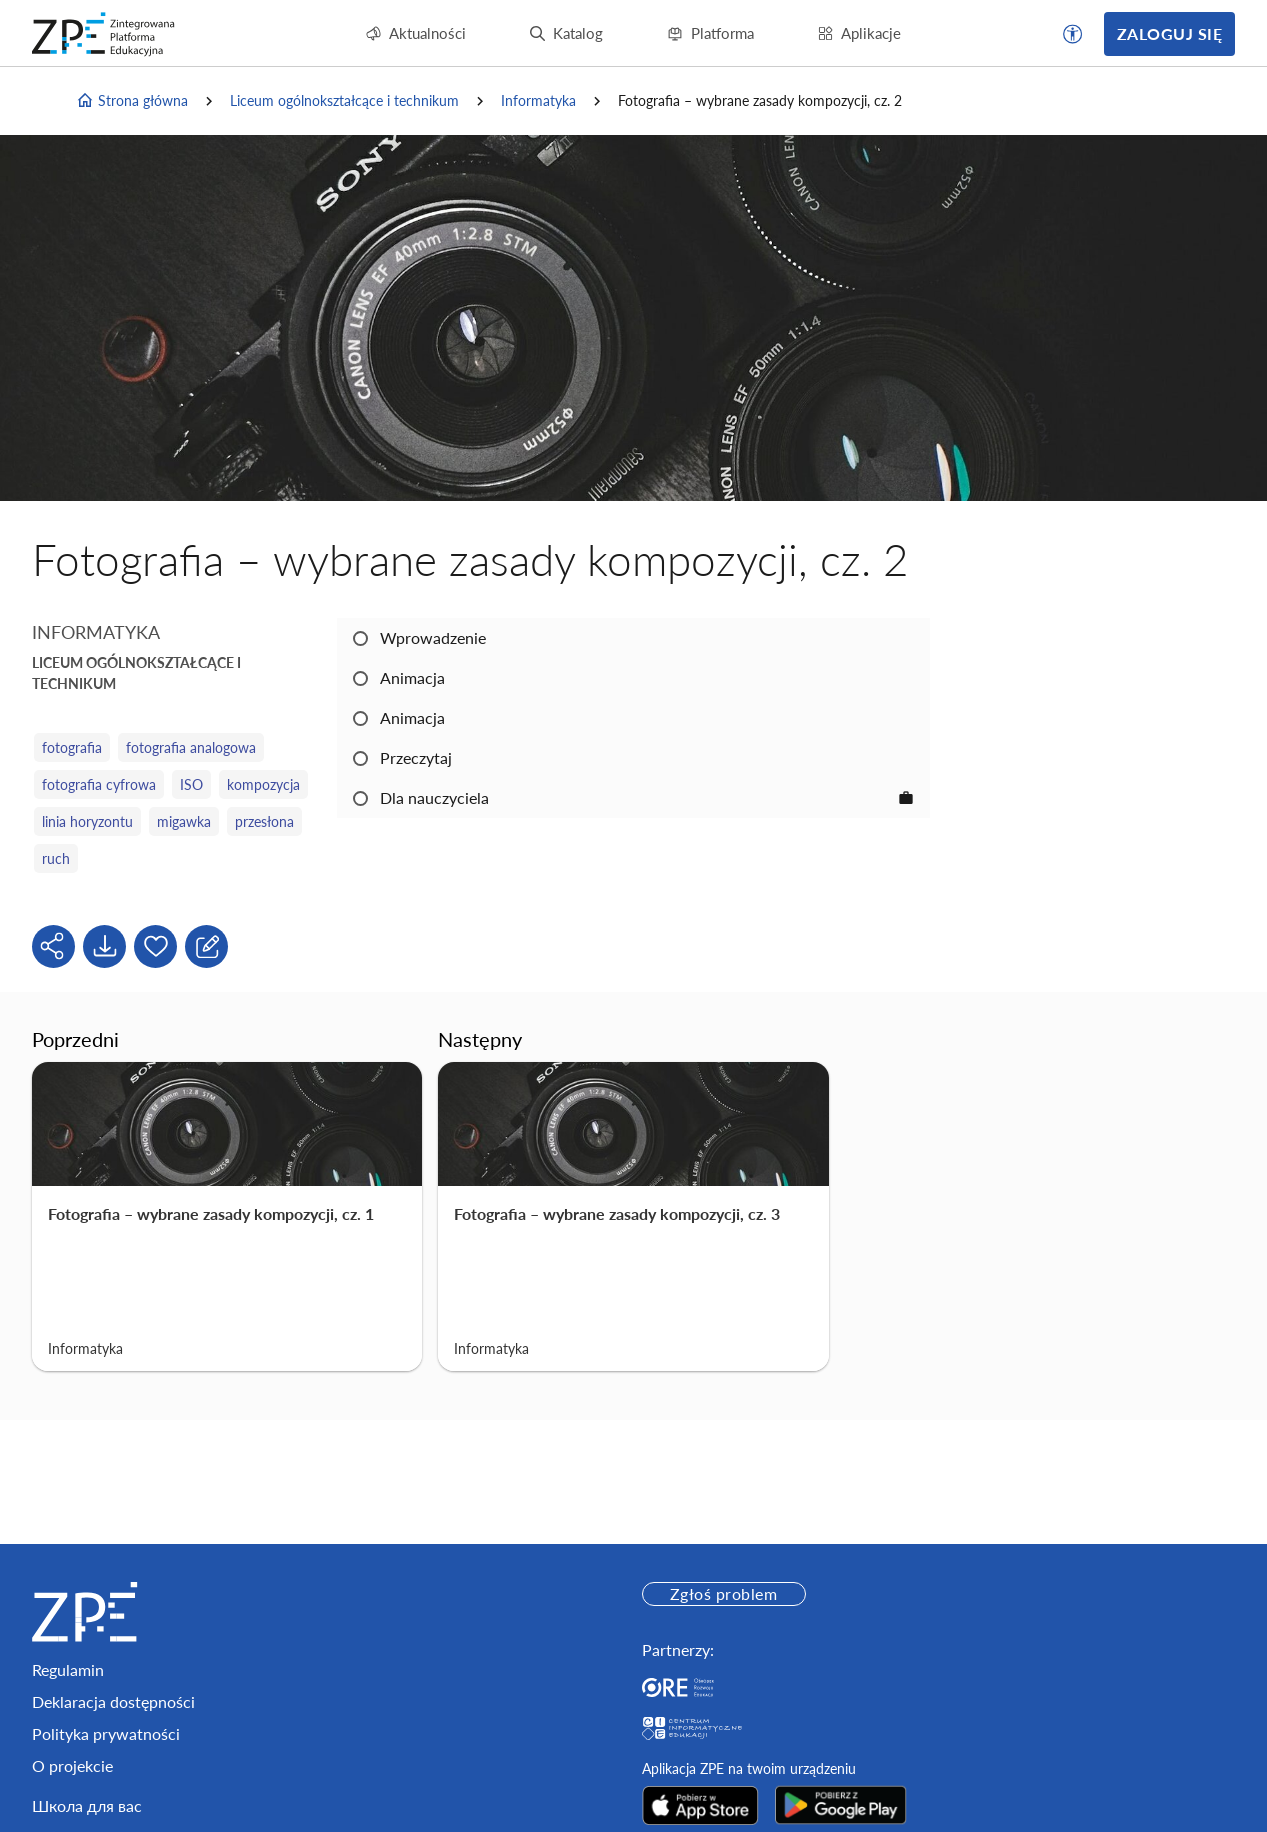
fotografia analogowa (191, 747)
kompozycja (263, 784)
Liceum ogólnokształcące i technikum (344, 100)
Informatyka (538, 100)
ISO (191, 784)
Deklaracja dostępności (113, 1701)
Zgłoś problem (723, 1593)
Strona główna (132, 101)
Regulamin (68, 1669)
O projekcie (72, 1765)
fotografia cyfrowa (99, 784)
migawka (184, 821)
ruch (56, 858)
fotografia (72, 747)
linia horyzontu (87, 821)
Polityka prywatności (106, 1733)
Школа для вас (87, 1805)
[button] (1073, 34)
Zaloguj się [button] (1169, 33)
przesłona (264, 821)
